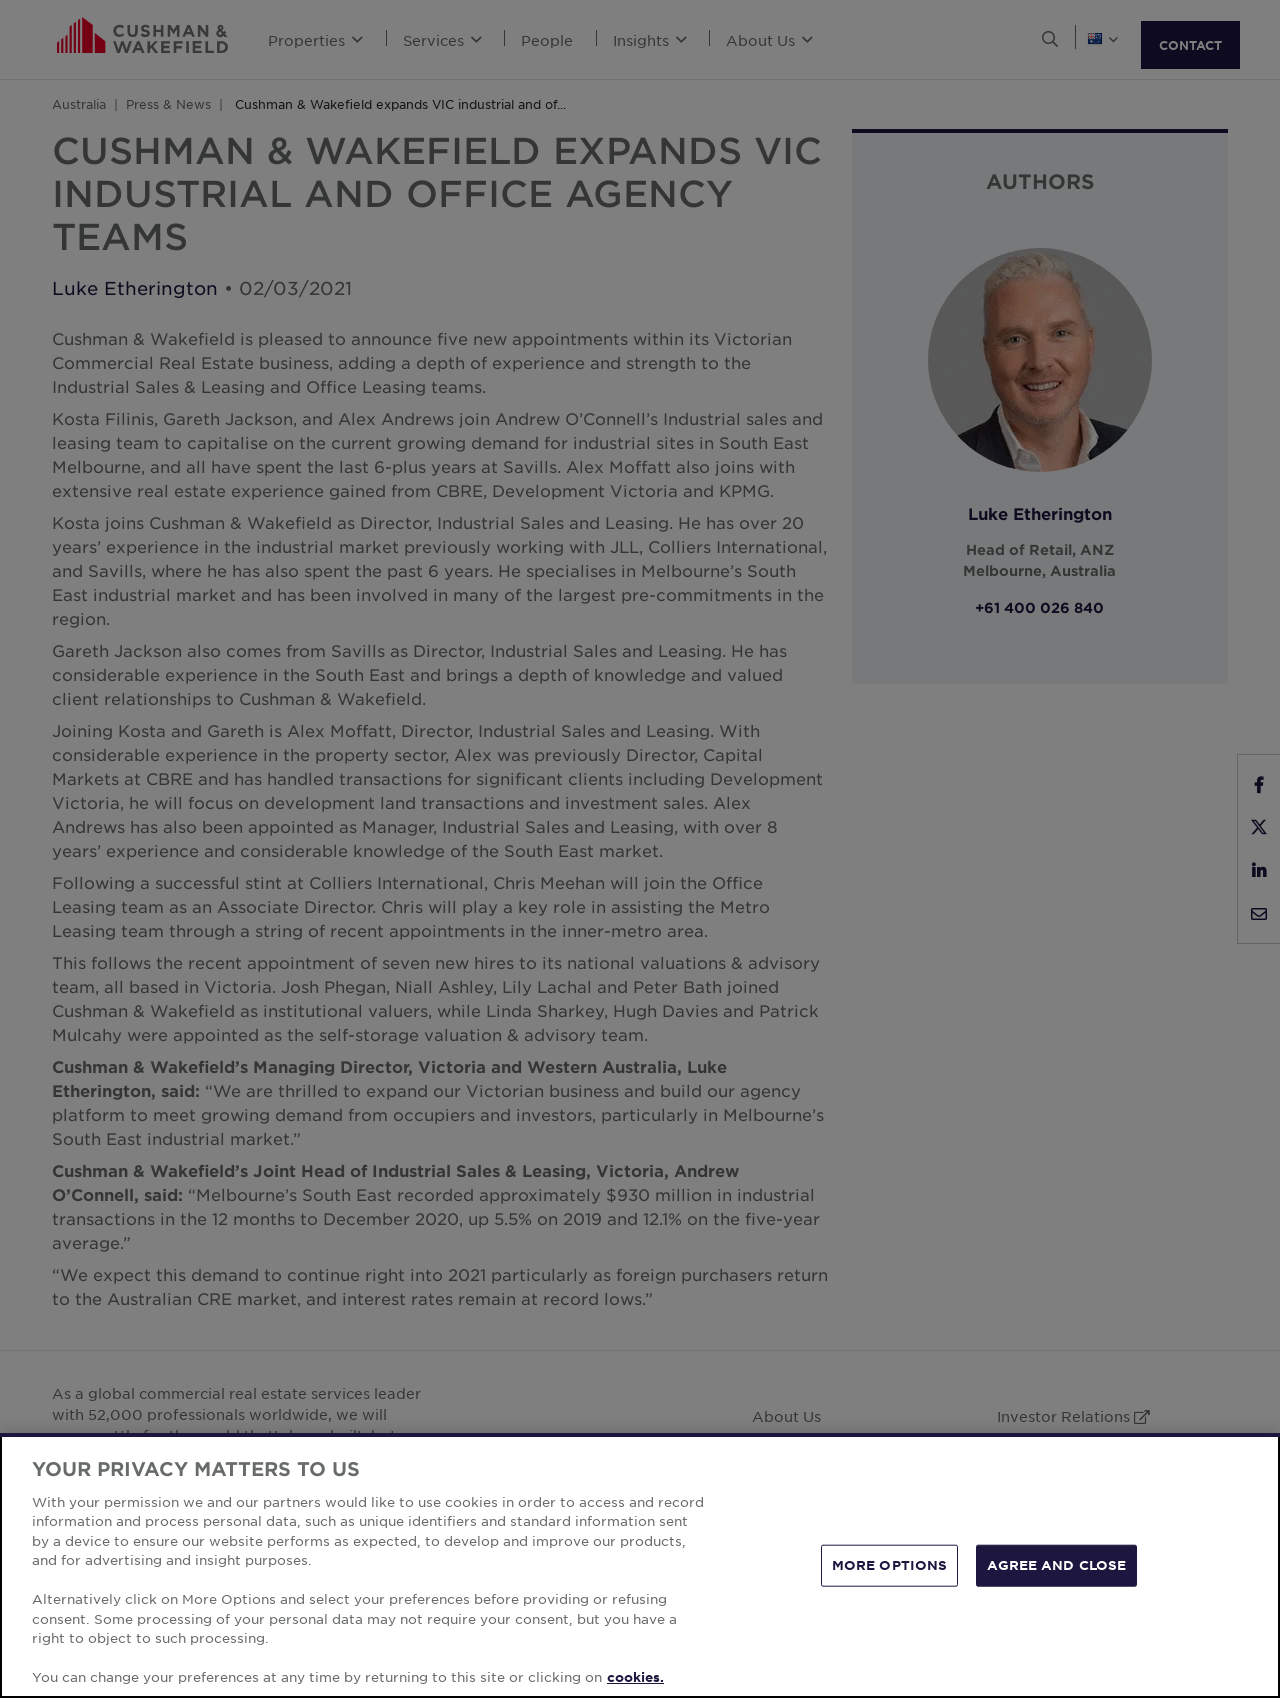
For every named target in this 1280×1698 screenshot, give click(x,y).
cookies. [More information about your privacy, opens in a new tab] (635, 1677)
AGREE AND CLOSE (1056, 1565)
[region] (640, 1565)
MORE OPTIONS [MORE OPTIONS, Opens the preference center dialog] (890, 1565)
